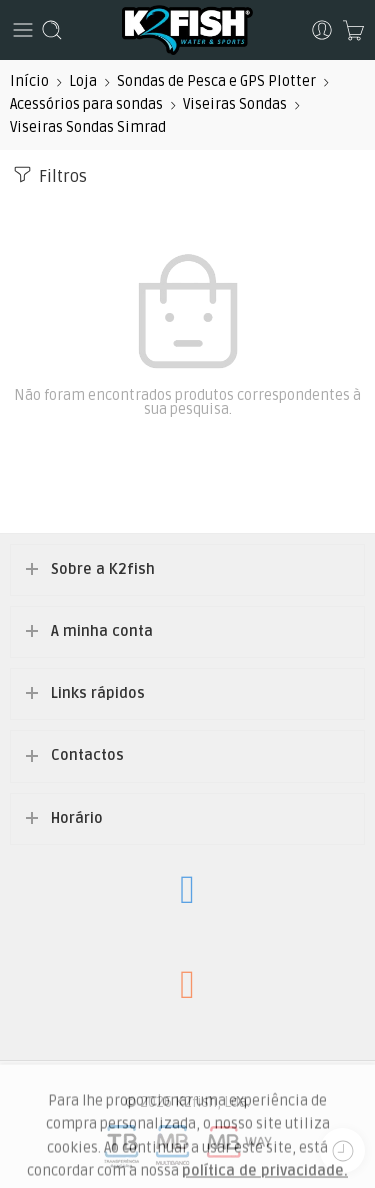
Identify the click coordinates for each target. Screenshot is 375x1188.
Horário (77, 818)
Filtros (48, 174)
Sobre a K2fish (103, 569)
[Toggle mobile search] (52, 30)
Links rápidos (98, 693)
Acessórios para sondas (86, 104)
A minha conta (102, 631)
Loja (83, 81)
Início (29, 81)
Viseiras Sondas (235, 104)
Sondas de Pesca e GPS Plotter (216, 81)
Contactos (87, 755)
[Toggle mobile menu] (23, 30)
